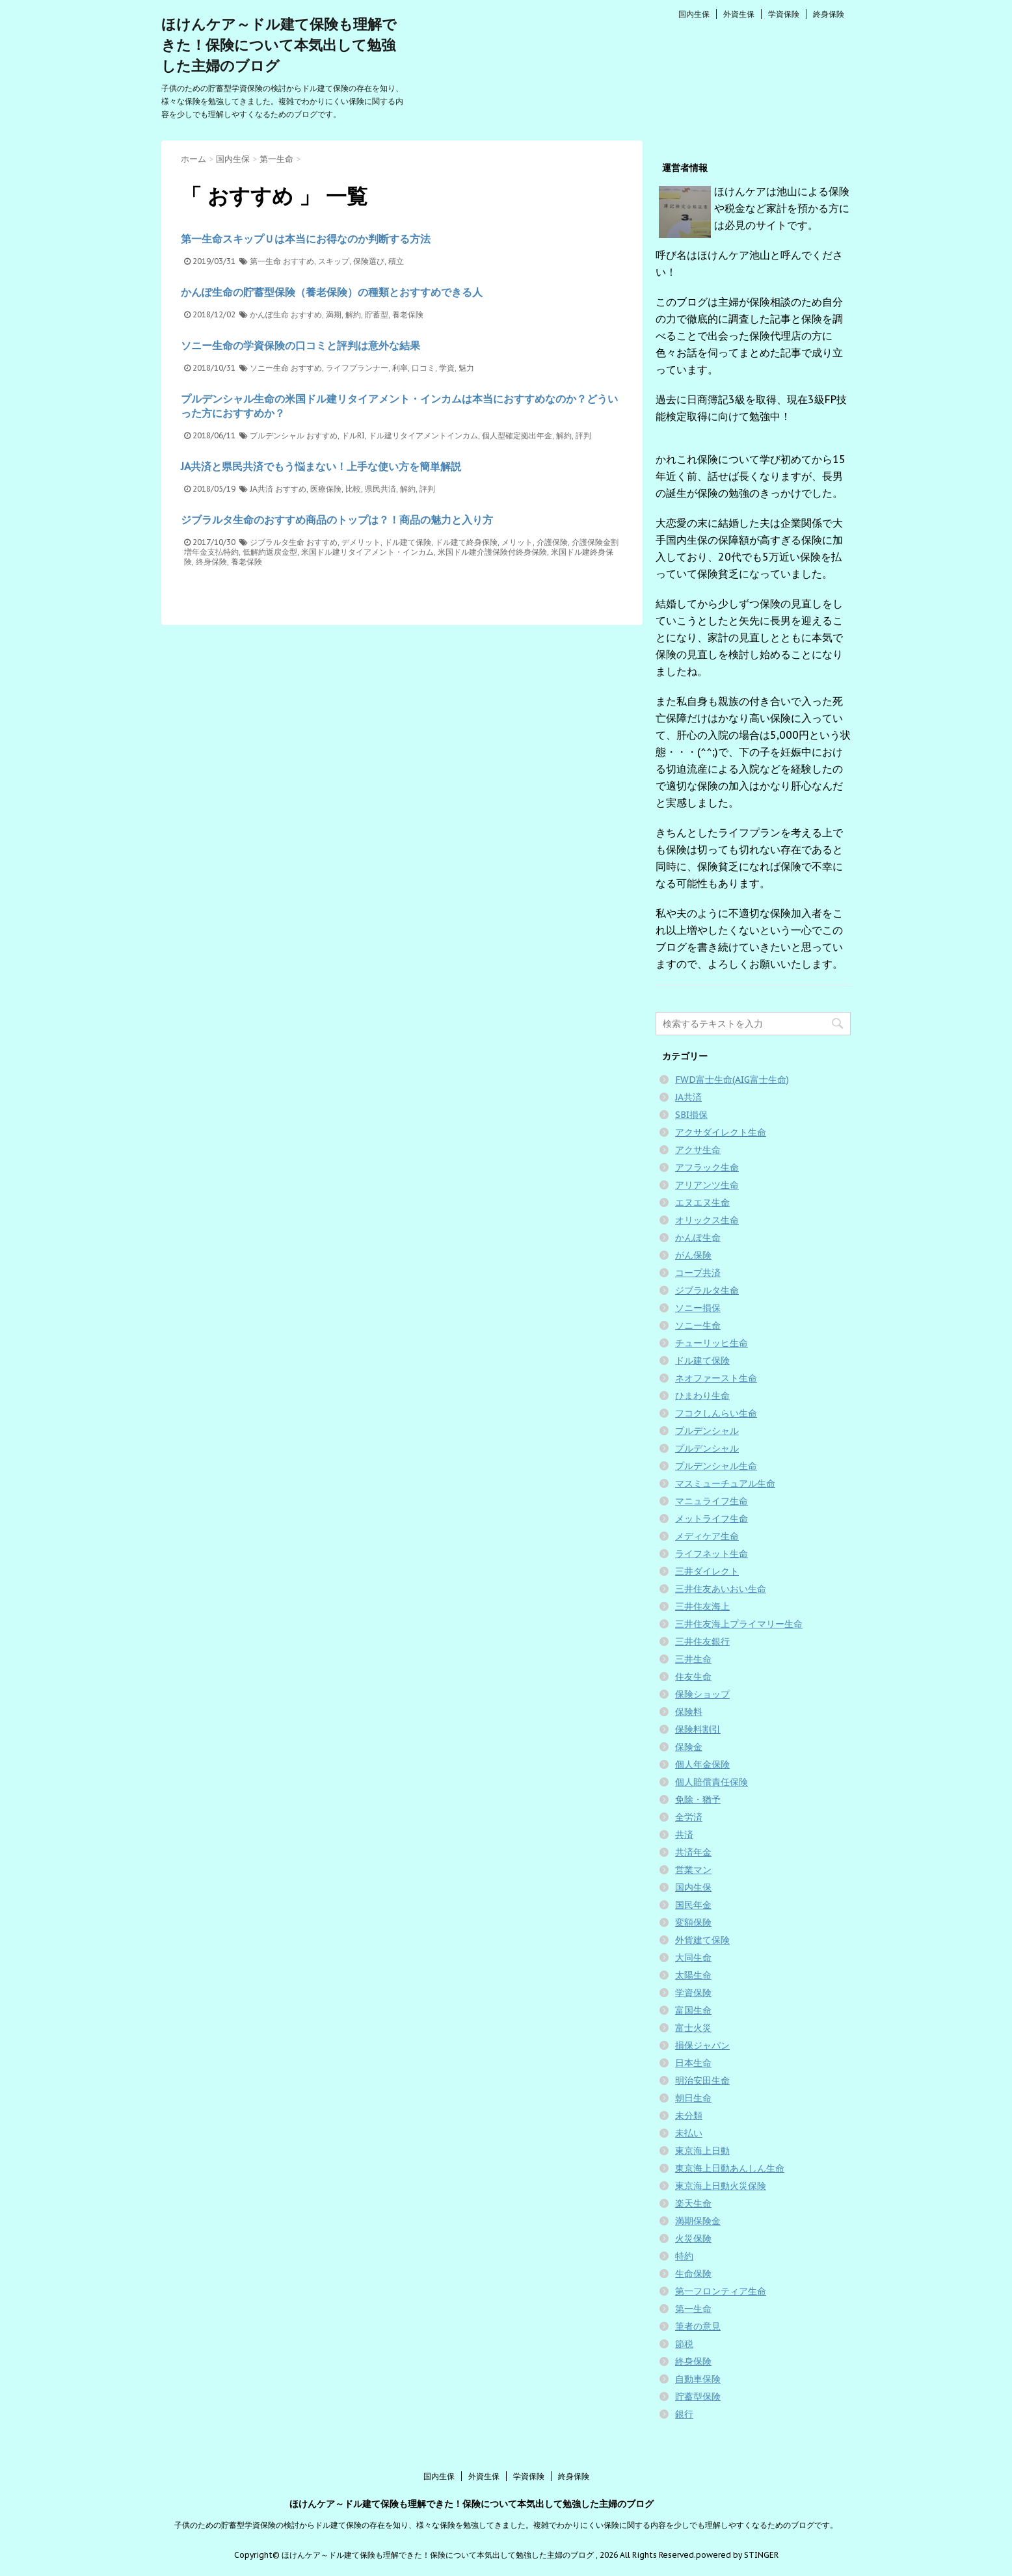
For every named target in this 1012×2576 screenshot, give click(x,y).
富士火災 (693, 2028)
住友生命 (693, 1676)
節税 (684, 2344)
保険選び (368, 261)
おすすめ (298, 261)
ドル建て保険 (407, 542)
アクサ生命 (698, 1150)
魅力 (466, 368)
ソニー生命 (269, 368)
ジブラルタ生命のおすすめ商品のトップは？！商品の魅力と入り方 (337, 519)
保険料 (688, 1712)
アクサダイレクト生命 (720, 1132)
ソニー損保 (698, 1308)
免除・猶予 (698, 1799)
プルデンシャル (277, 435)
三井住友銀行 (702, 1641)
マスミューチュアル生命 (725, 1483)
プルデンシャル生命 (716, 1466)
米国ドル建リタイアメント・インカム (367, 552)
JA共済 (261, 489)
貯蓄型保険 (698, 2396)
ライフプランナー (357, 368)
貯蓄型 (376, 314)
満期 (333, 314)
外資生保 (738, 14)
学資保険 (783, 14)
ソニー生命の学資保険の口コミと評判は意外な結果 (300, 345)
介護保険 (552, 542)
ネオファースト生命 (716, 1378)
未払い (688, 2133)
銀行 (684, 2414)
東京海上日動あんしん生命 (729, 2168)
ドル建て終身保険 (466, 542)
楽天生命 (693, 2203)
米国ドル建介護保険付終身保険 (492, 552)
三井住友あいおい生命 (720, 1589)
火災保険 (693, 2238)
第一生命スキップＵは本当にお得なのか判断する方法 (306, 238)
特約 (684, 2256)
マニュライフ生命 (711, 1501)
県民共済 (380, 489)
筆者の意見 (698, 2326)
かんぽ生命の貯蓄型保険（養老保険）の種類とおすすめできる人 (332, 292)
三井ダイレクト (707, 1571)
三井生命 (693, 1659)
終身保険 (828, 14)
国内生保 (694, 14)
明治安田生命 (702, 2080)
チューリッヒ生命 (711, 1343)
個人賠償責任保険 (711, 1782)
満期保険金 (698, 2221)
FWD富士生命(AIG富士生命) (732, 1079)
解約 (353, 314)
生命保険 (693, 2273)
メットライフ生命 (711, 1518)
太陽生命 (693, 1975)
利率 (400, 368)
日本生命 (693, 2063)
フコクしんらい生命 (716, 1413)
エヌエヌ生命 (702, 1202)
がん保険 (693, 1255)
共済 (684, 1834)
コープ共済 (698, 1273)
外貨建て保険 (702, 1940)
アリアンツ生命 (707, 1185)
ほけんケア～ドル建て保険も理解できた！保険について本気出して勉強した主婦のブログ (279, 45)
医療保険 (325, 489)
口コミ (423, 368)
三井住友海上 (702, 1606)
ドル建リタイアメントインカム (423, 435)
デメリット (360, 542)
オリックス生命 (707, 1220)
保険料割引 (698, 1729)
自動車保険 (698, 2379)
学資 (447, 368)
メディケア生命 (707, 1536)
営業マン (693, 1870)
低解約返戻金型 (270, 552)
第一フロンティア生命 (720, 2291)
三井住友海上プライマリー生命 (739, 1624)
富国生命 (693, 2010)
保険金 (688, 1747)
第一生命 (265, 261)
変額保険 (693, 1922)
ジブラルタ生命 (277, 542)
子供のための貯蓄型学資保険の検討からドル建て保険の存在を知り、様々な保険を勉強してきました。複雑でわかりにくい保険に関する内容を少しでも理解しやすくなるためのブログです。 (506, 2525)
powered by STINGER (737, 2555)
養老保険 (407, 314)
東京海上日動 (702, 2151)
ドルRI (353, 435)
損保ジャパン (702, 2045)
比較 (353, 489)
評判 (583, 435)
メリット (517, 542)
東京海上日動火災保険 (720, 2186)
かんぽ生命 (269, 314)
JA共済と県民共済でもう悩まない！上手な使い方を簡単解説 (321, 466)
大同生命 (693, 1957)
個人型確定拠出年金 (517, 435)
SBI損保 (691, 1115)
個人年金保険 (702, 1764)
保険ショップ (702, 1694)
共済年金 (693, 1852)
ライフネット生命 (711, 1554)
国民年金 (693, 1905)
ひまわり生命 (702, 1395)
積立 (396, 261)
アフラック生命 (707, 1167)
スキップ (333, 261)
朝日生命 (693, 2098)
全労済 (688, 1817)
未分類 (688, 2115)
